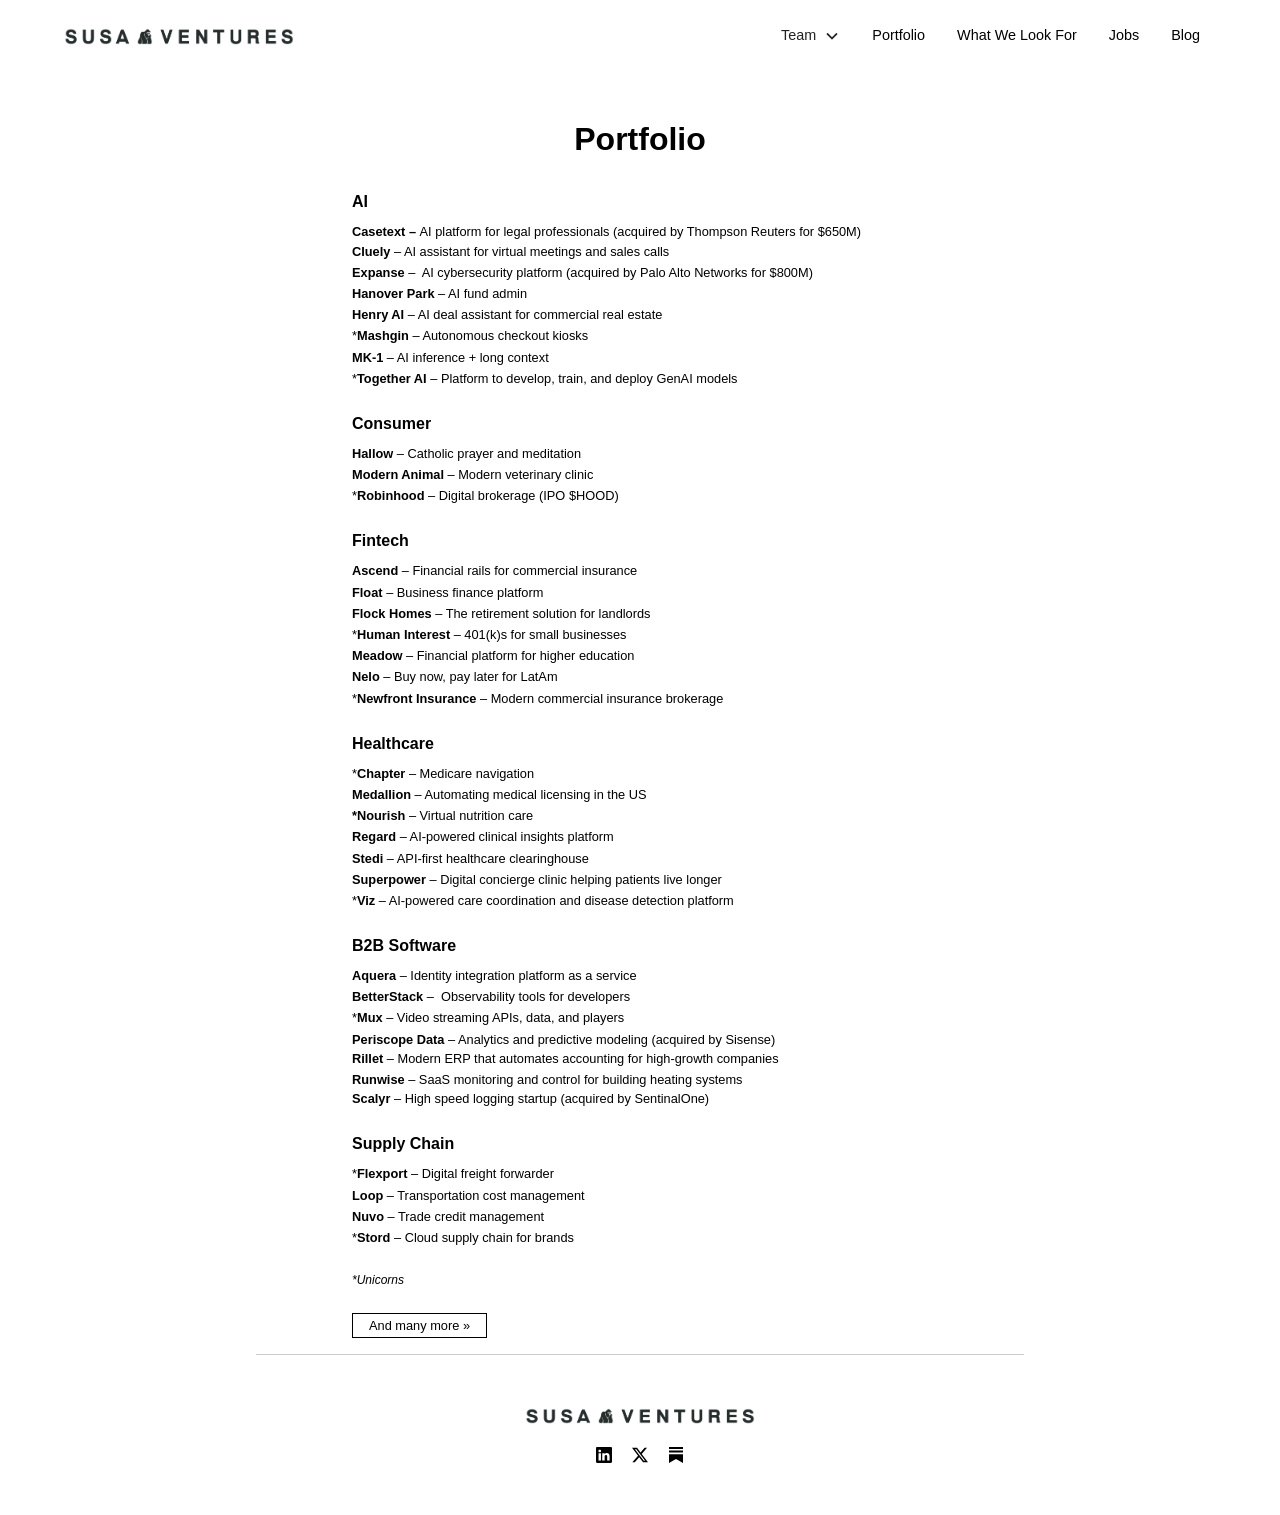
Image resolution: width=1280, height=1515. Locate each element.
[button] (810, 36)
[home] (179, 36)
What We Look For (1017, 35)
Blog (1185, 35)
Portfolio (898, 35)
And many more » (419, 1325)
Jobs (1124, 35)
